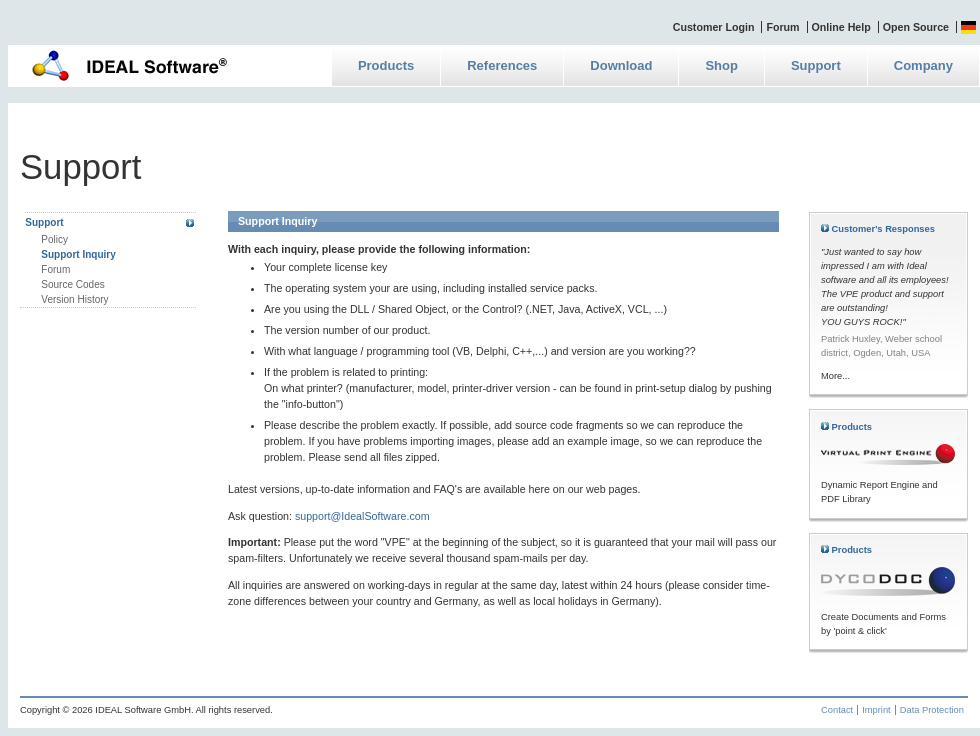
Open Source (916, 27)
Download (621, 65)
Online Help (841, 27)
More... (835, 376)
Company (923, 65)
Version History (74, 299)
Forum (782, 27)
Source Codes (72, 284)
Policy (54, 239)
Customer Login (714, 27)
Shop (721, 65)
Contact (837, 710)
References (502, 65)
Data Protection (932, 710)
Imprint (876, 710)
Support (816, 65)
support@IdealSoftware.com (362, 516)
